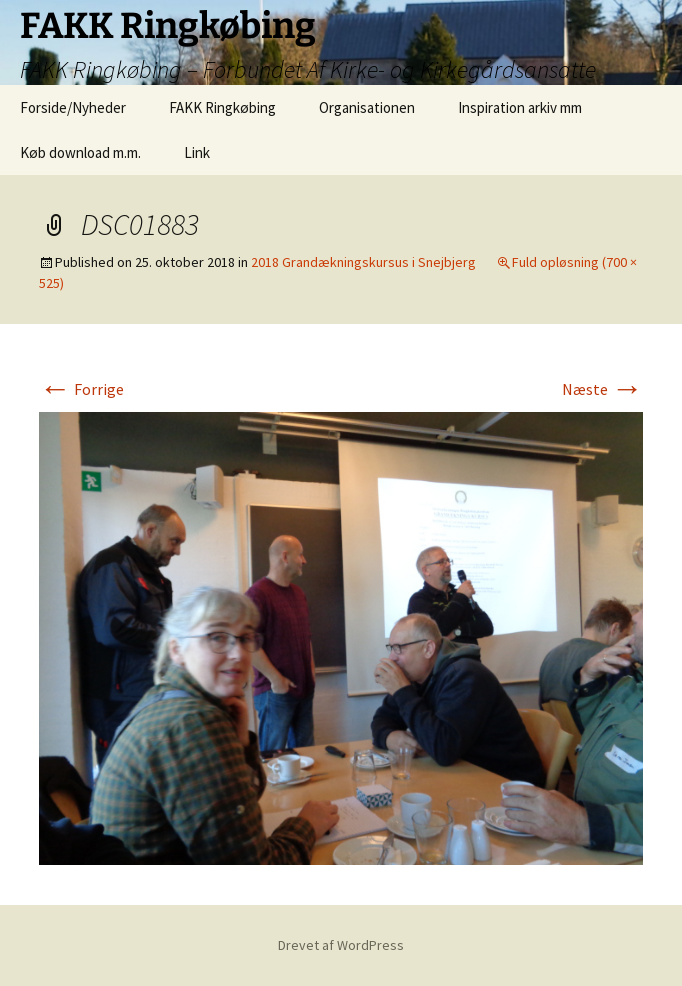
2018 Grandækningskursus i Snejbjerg (363, 262)
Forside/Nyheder (73, 107)
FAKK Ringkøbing (222, 107)
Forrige (81, 389)
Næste (602, 389)
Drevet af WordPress (341, 945)
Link (197, 152)
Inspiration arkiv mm (520, 107)
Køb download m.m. (80, 152)
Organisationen (367, 107)
